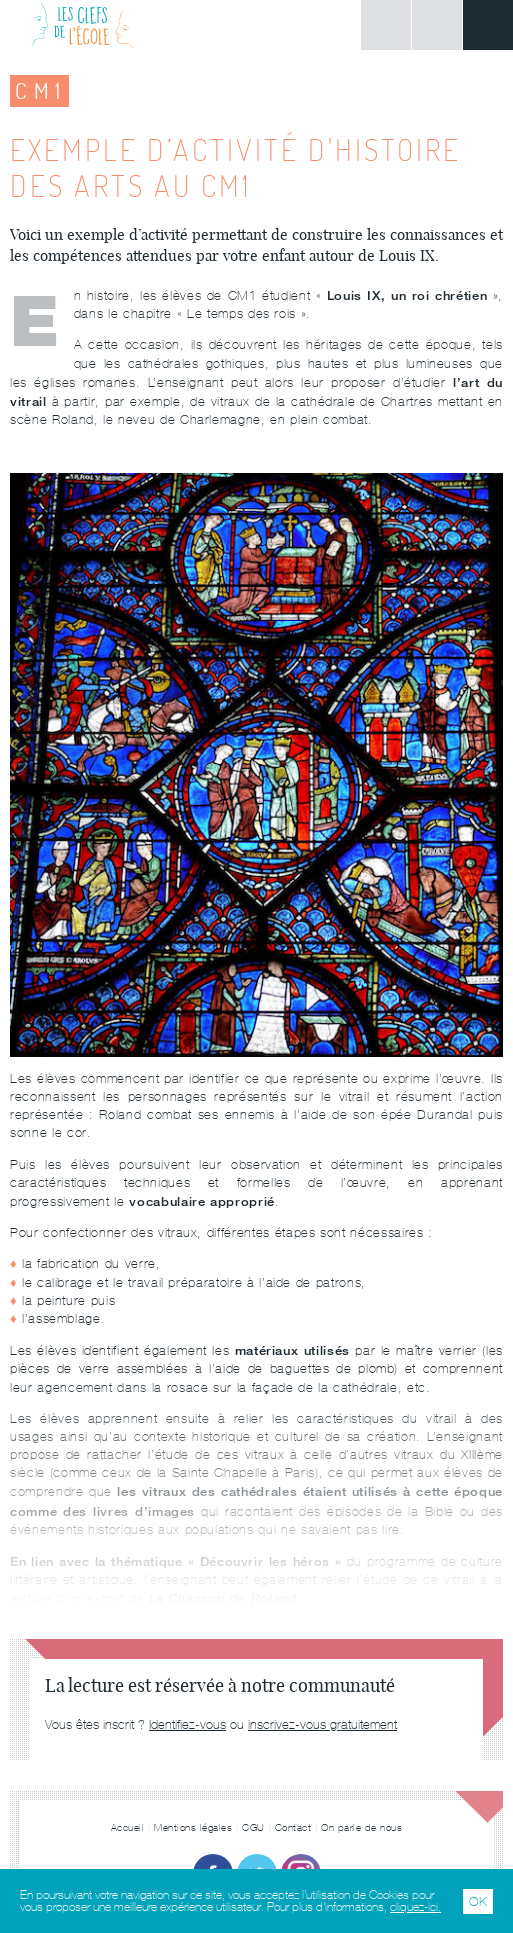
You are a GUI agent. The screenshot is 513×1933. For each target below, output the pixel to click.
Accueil (128, 1827)
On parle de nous (361, 1827)
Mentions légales (193, 1827)
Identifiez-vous (187, 1724)
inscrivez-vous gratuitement (322, 1724)
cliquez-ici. (415, 1907)
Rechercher (437, 25)
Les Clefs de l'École (82, 25)
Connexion (386, 25)
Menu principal (488, 25)
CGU (253, 1827)
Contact (293, 1827)
